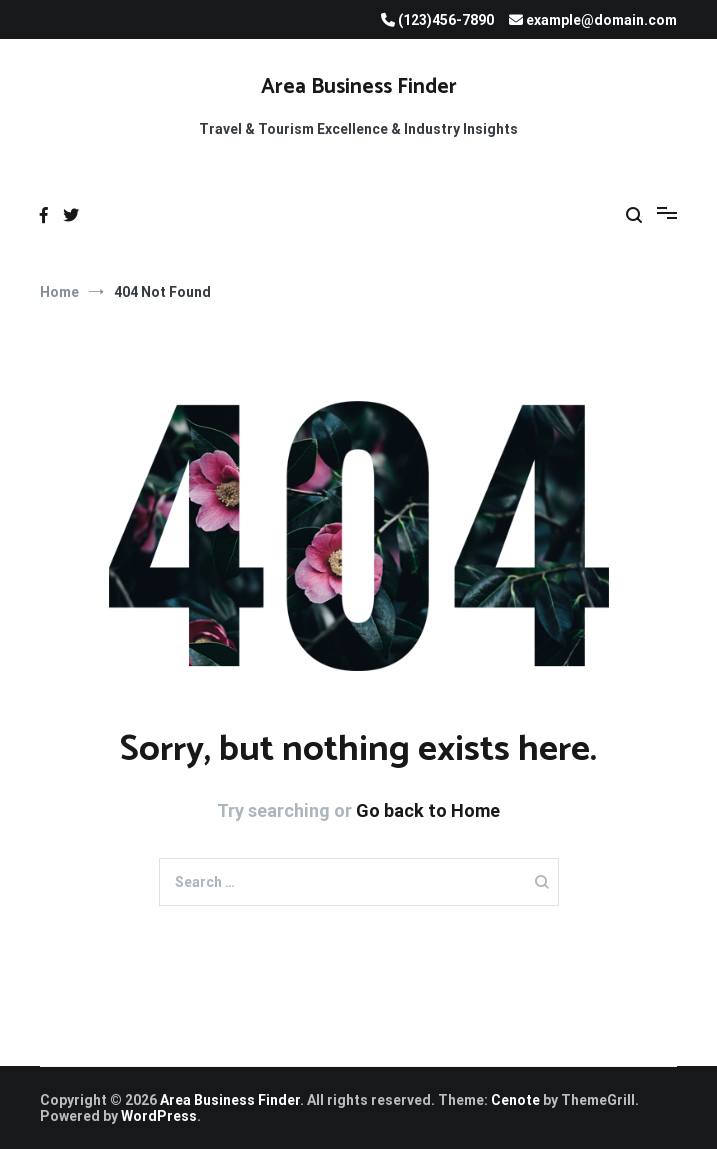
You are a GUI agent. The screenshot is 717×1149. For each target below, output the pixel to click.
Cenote (515, 1100)
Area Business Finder (359, 87)
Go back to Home (428, 810)
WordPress (159, 1116)
